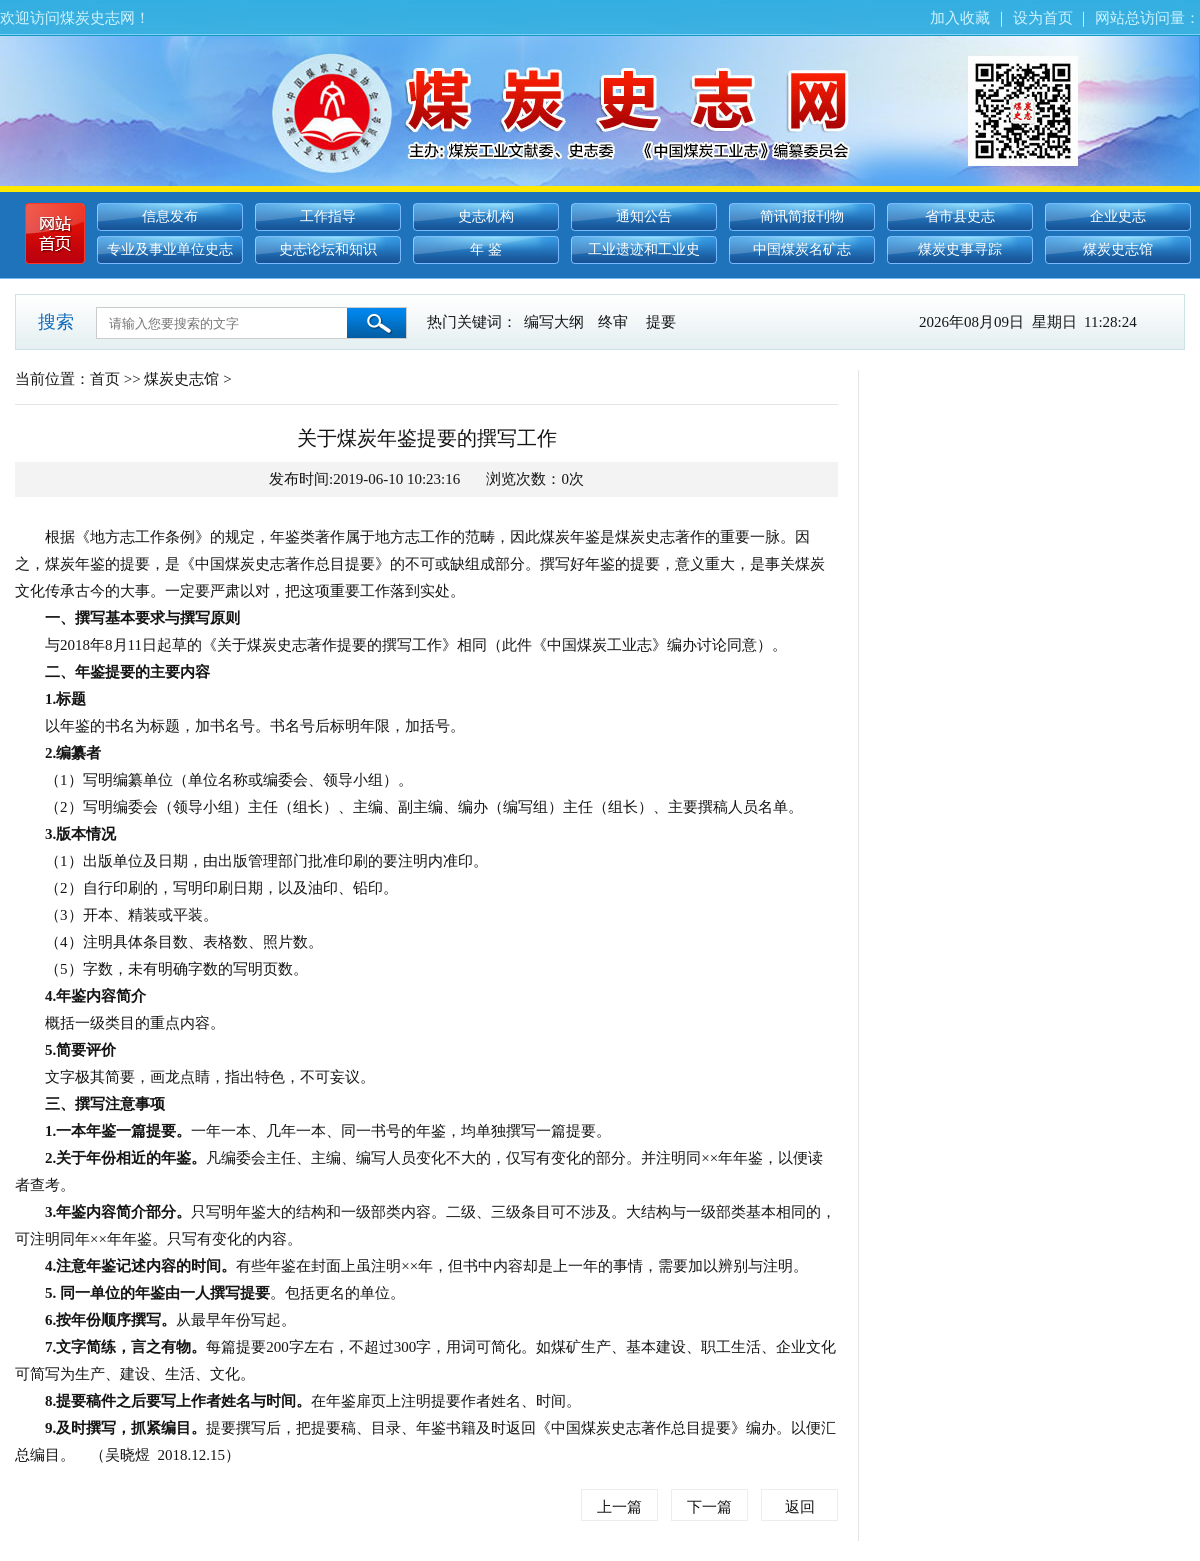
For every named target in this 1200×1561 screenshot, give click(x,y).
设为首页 (1043, 18)
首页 (105, 379)
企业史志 (1118, 216)
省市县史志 (960, 216)
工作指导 (328, 216)
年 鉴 (486, 249)
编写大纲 (554, 322)
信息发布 (170, 216)
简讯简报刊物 (802, 216)
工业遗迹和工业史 (644, 249)
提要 (661, 322)
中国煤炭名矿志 (802, 249)
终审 (613, 322)
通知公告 (644, 216)
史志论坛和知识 (328, 249)
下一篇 (709, 1507)
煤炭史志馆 (1118, 249)
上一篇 (619, 1507)
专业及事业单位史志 (170, 249)
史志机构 (486, 216)
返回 (800, 1507)
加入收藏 (960, 18)
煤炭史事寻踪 (960, 249)
